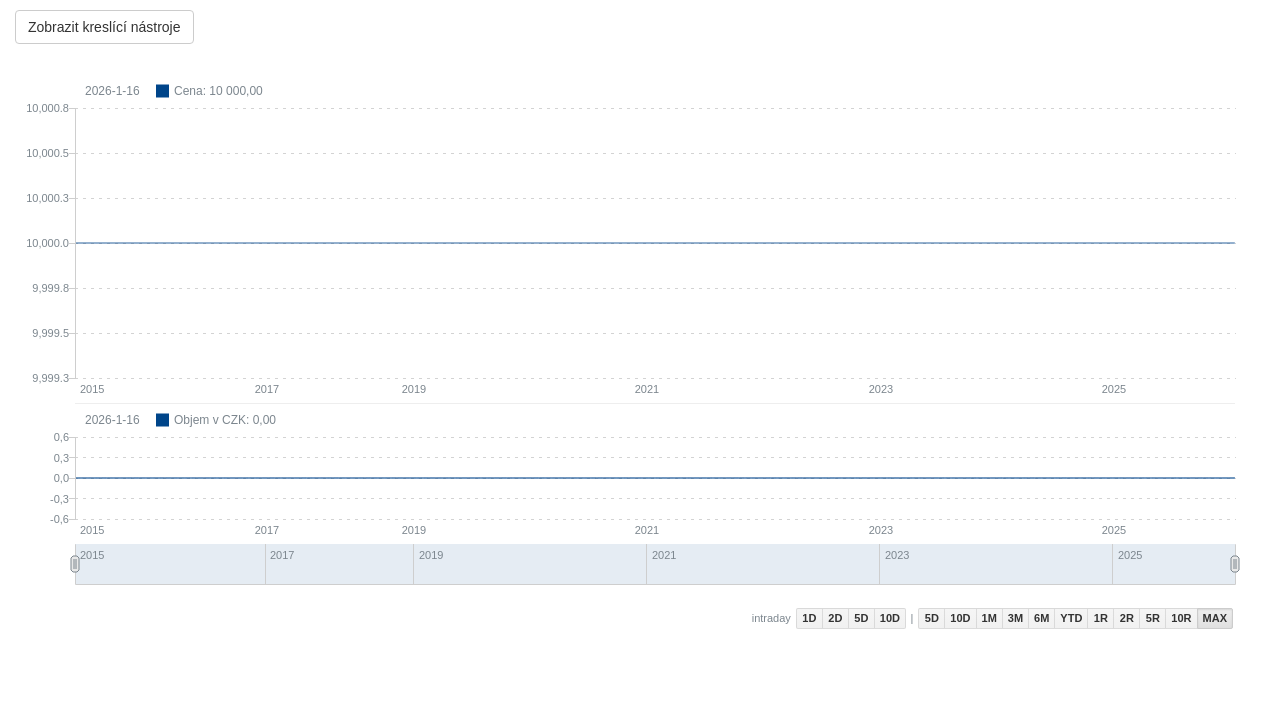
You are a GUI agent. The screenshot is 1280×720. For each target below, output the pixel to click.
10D (890, 618)
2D (835, 618)
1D (809, 618)
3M (1015, 618)
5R (1153, 618)
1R (1101, 618)
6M (1041, 618)
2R (1127, 618)
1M (989, 618)
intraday (771, 618)
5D (861, 618)
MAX (1215, 618)
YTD (1071, 618)
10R (1181, 618)
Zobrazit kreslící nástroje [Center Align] (104, 27)
